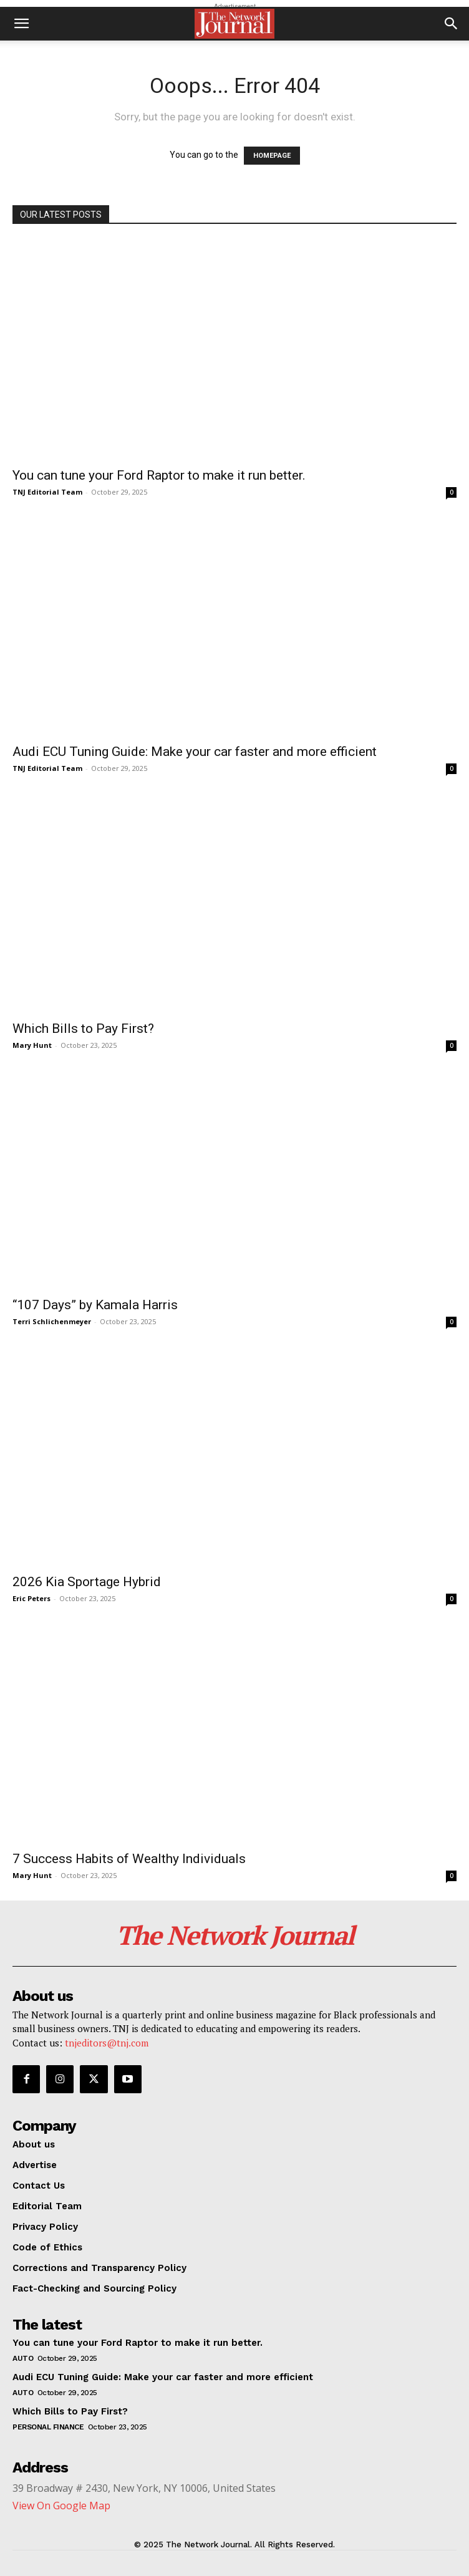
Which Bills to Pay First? (83, 1028)
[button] (21, 24)
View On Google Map (61, 2505)
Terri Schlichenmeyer (51, 1321)
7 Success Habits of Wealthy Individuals (129, 1858)
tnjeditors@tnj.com (106, 2042)
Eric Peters (31, 1598)
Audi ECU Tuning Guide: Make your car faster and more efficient (194, 751)
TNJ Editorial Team (47, 491)
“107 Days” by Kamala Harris (95, 1304)
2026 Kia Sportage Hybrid (86, 1581)
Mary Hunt (32, 1045)
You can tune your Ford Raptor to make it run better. (159, 475)
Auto (22, 2358)
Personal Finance (48, 2427)
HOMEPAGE (272, 156)
